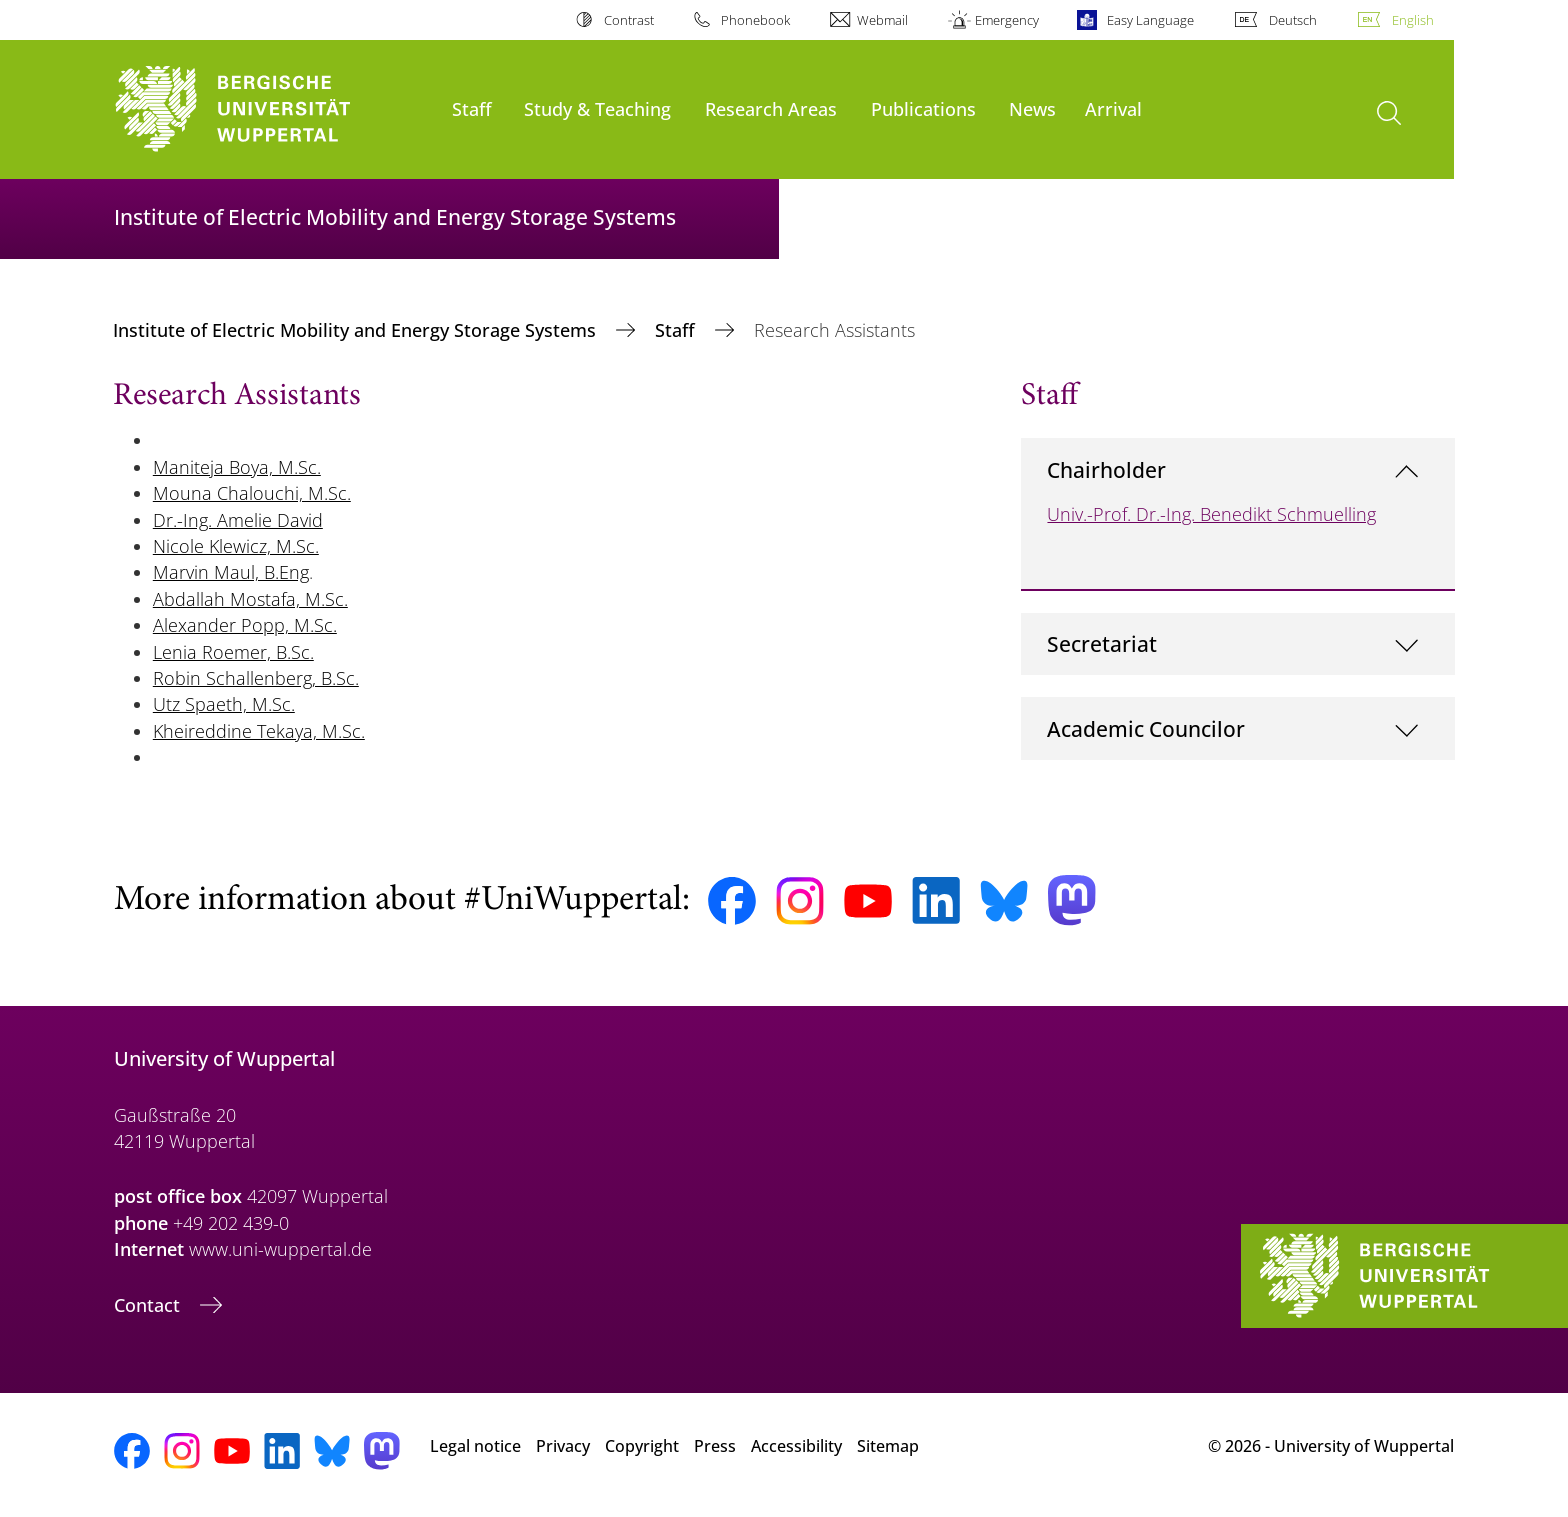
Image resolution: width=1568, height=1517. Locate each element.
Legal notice (475, 1446)
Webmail (882, 20)
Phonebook (755, 20)
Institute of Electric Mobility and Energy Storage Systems (357, 330)
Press (715, 1446)
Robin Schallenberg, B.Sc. (256, 678)
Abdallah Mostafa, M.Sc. (250, 599)
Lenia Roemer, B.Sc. (233, 652)
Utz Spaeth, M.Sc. (224, 704)
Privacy (563, 1446)
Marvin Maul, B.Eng (231, 572)
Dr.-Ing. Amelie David (238, 520)
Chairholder (1106, 469)
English (1413, 20)
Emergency (1007, 20)
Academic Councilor (1146, 728)
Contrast (629, 20)
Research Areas (771, 108)
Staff (472, 108)
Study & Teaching (597, 108)
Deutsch (1293, 20)
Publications (923, 108)
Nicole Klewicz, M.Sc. (236, 546)
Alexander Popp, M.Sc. (245, 625)
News (1032, 108)
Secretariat (1102, 643)
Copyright (642, 1446)
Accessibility (796, 1446)
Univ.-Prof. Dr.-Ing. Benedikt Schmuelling (1211, 514)
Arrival (1113, 108)
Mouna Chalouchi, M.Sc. (252, 493)
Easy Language (1150, 20)
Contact (149, 1305)
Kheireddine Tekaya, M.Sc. (259, 731)
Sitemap (888, 1446)
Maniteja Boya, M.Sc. (237, 467)
